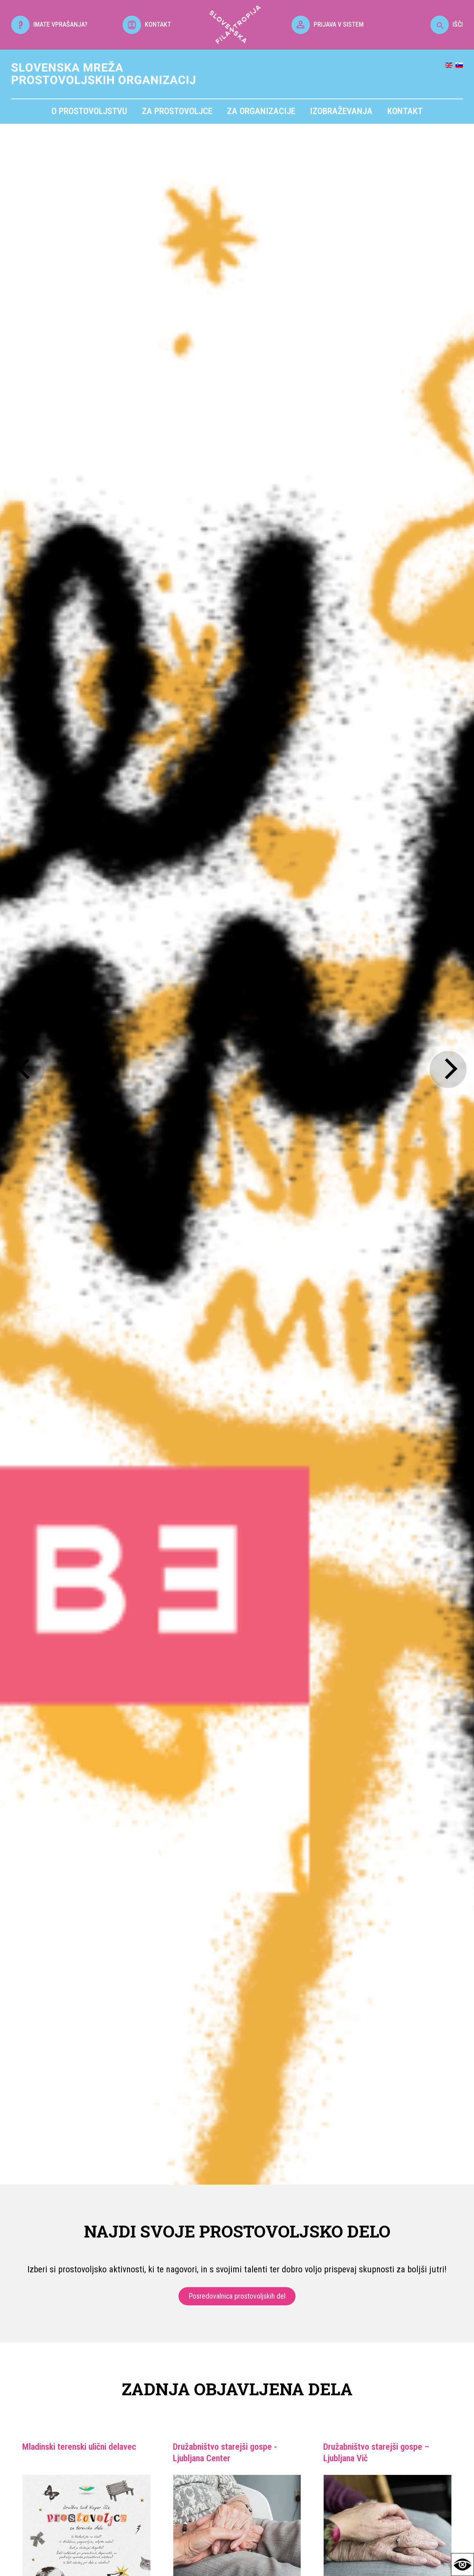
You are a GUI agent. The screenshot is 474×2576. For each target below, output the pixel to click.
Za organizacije (261, 111)
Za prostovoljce (177, 111)
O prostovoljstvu (89, 111)
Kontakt (405, 111)
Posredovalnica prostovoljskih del (237, 2296)
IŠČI (446, 24)
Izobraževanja (341, 111)
